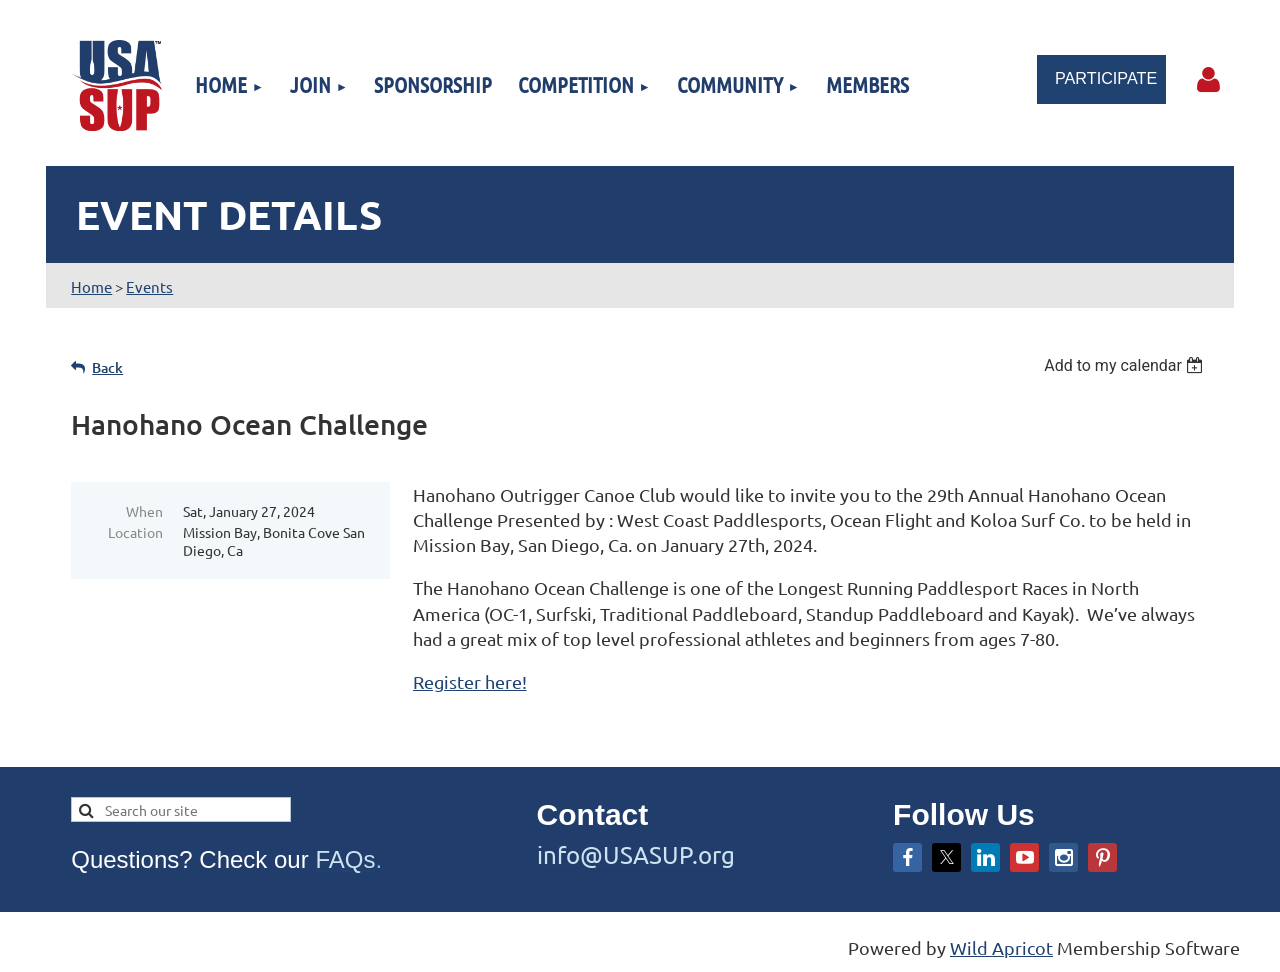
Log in (1209, 80)
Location (135, 532)
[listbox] (1126, 365)
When (144, 511)
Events (149, 286)
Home (91, 286)
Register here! (470, 681)
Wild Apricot (1001, 947)
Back (107, 367)
